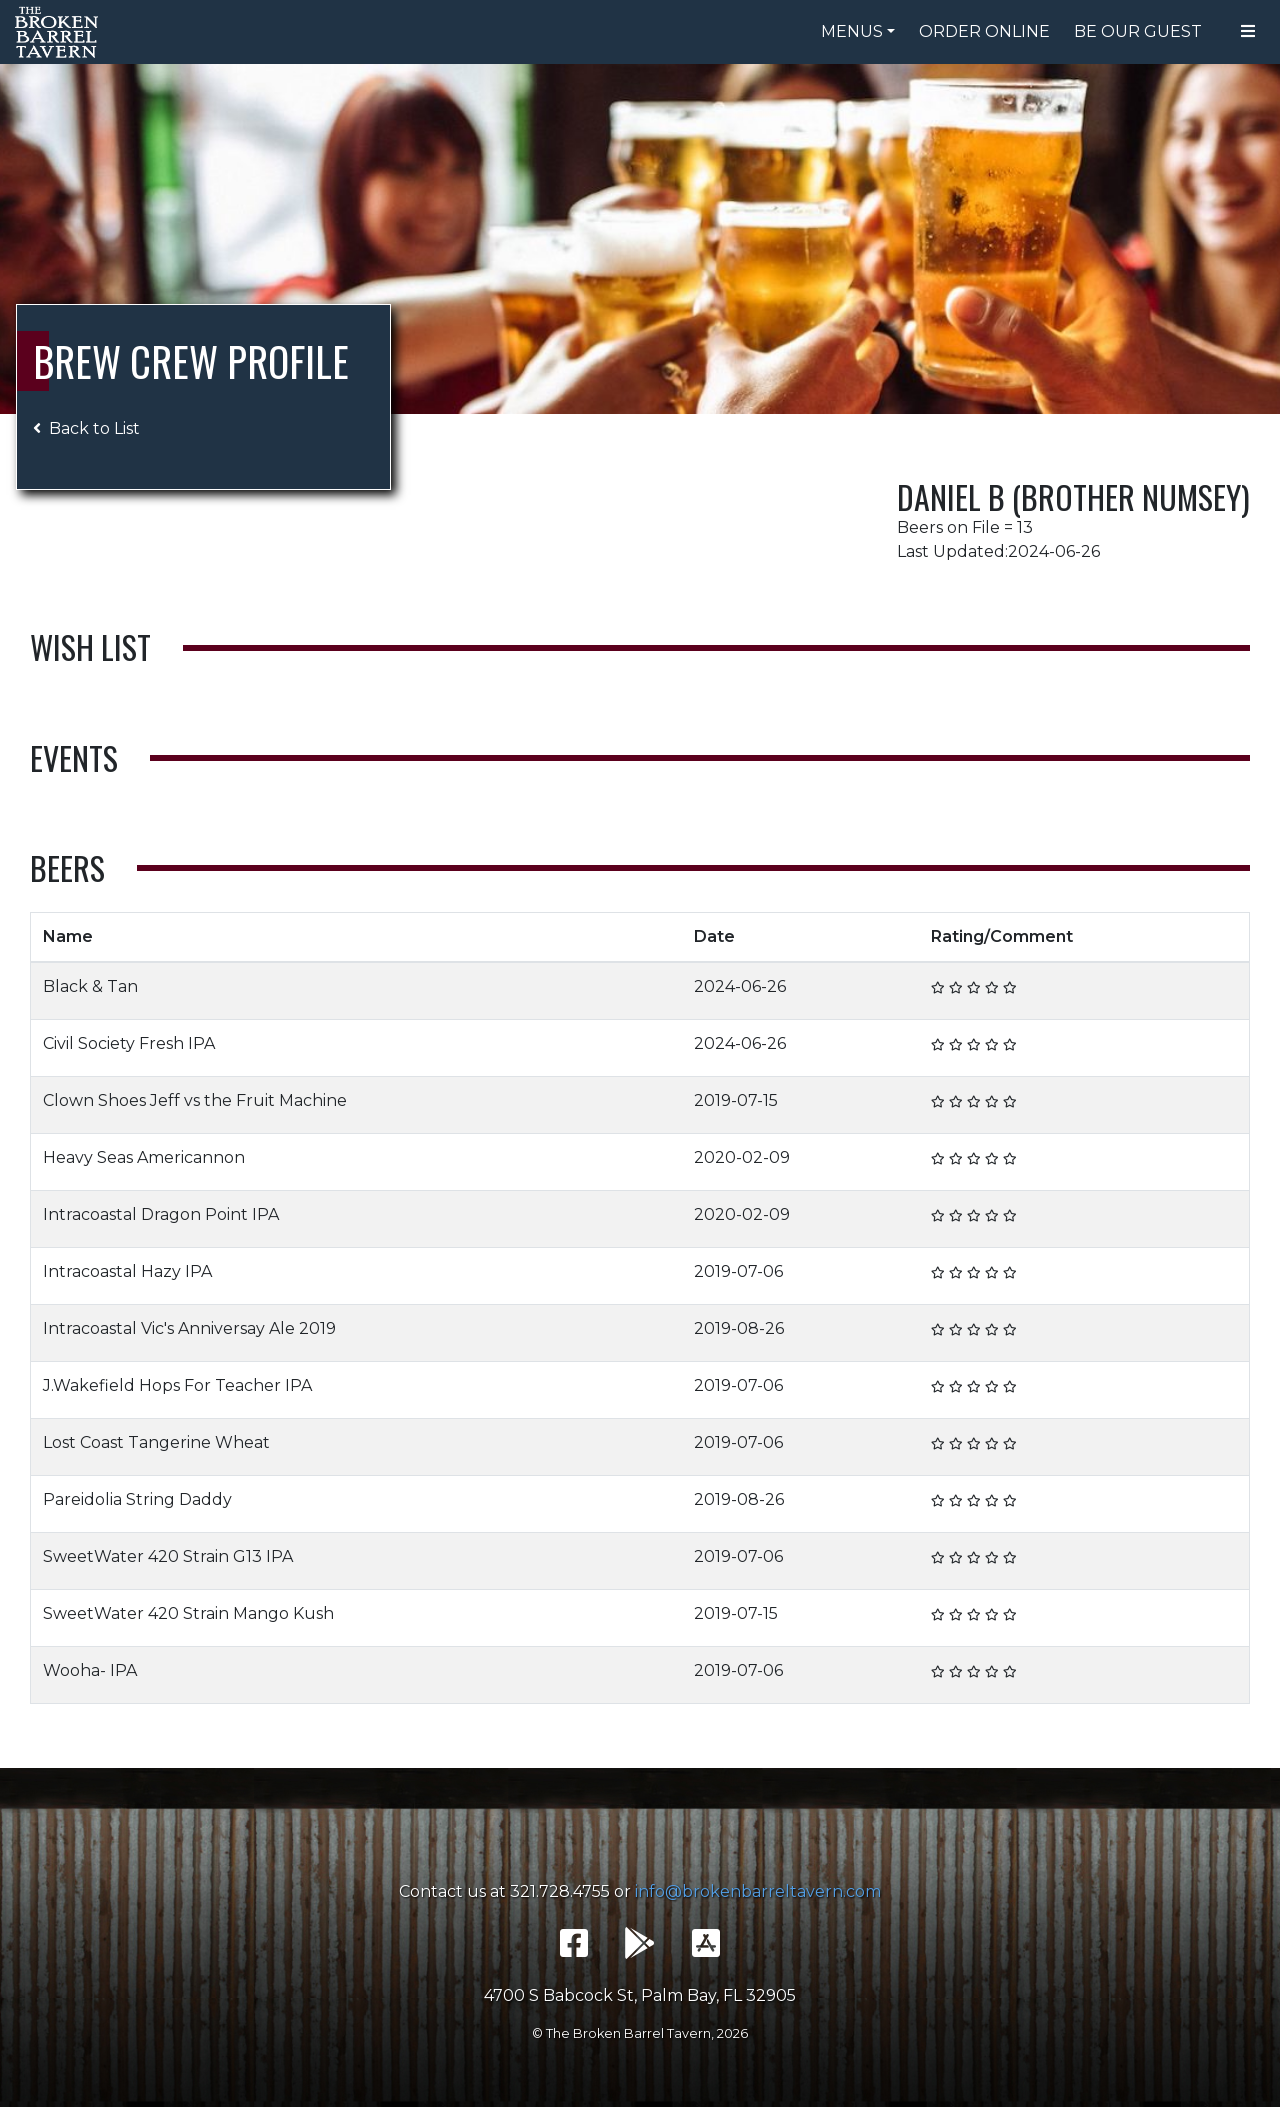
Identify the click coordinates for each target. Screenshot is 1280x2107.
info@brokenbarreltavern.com (758, 1891)
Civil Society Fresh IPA (129, 1043)
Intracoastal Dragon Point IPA (161, 1214)
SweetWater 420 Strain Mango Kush (188, 1613)
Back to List (86, 428)
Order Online (984, 31)
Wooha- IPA (90, 1670)
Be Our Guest (1138, 31)
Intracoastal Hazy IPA (127, 1271)
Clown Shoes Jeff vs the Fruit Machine (195, 1100)
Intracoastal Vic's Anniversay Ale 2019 (189, 1328)
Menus (852, 31)
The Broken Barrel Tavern (60, 32)
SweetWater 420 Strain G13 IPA (168, 1556)
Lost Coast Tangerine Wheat (156, 1442)
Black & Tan (90, 986)
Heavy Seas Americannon (144, 1157)
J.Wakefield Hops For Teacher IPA (177, 1385)
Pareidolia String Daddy (137, 1499)
